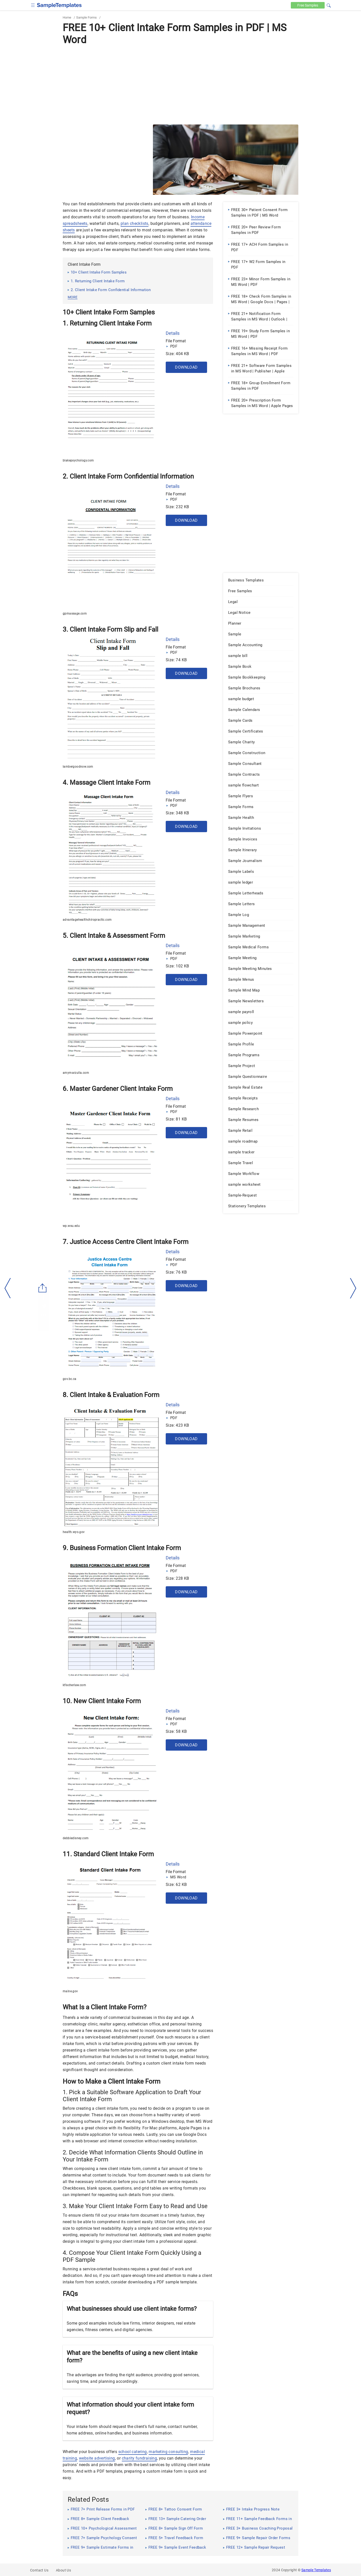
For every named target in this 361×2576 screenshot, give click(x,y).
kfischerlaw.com (74, 1685)
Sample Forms (86, 17)
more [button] (72, 297)
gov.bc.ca (69, 1379)
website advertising (97, 2458)
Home (67, 17)
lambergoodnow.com (78, 766)
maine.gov (70, 1991)
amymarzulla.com (76, 1073)
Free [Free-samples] (307, 5)
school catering (132, 2451)
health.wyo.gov (74, 1532)
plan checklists (134, 223)
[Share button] (43, 1288)
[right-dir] (353, 1288)
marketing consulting (168, 2451)
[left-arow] (8, 1288)
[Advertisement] (180, 84)
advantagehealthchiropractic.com (87, 919)
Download (186, 367)
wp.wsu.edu (71, 1226)
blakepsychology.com (78, 460)
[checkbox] (33, 5)
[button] (328, 5)
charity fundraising (139, 2458)
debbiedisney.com (75, 1838)
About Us (63, 2570)
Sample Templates (316, 2570)
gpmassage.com (75, 613)
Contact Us (39, 2570)
